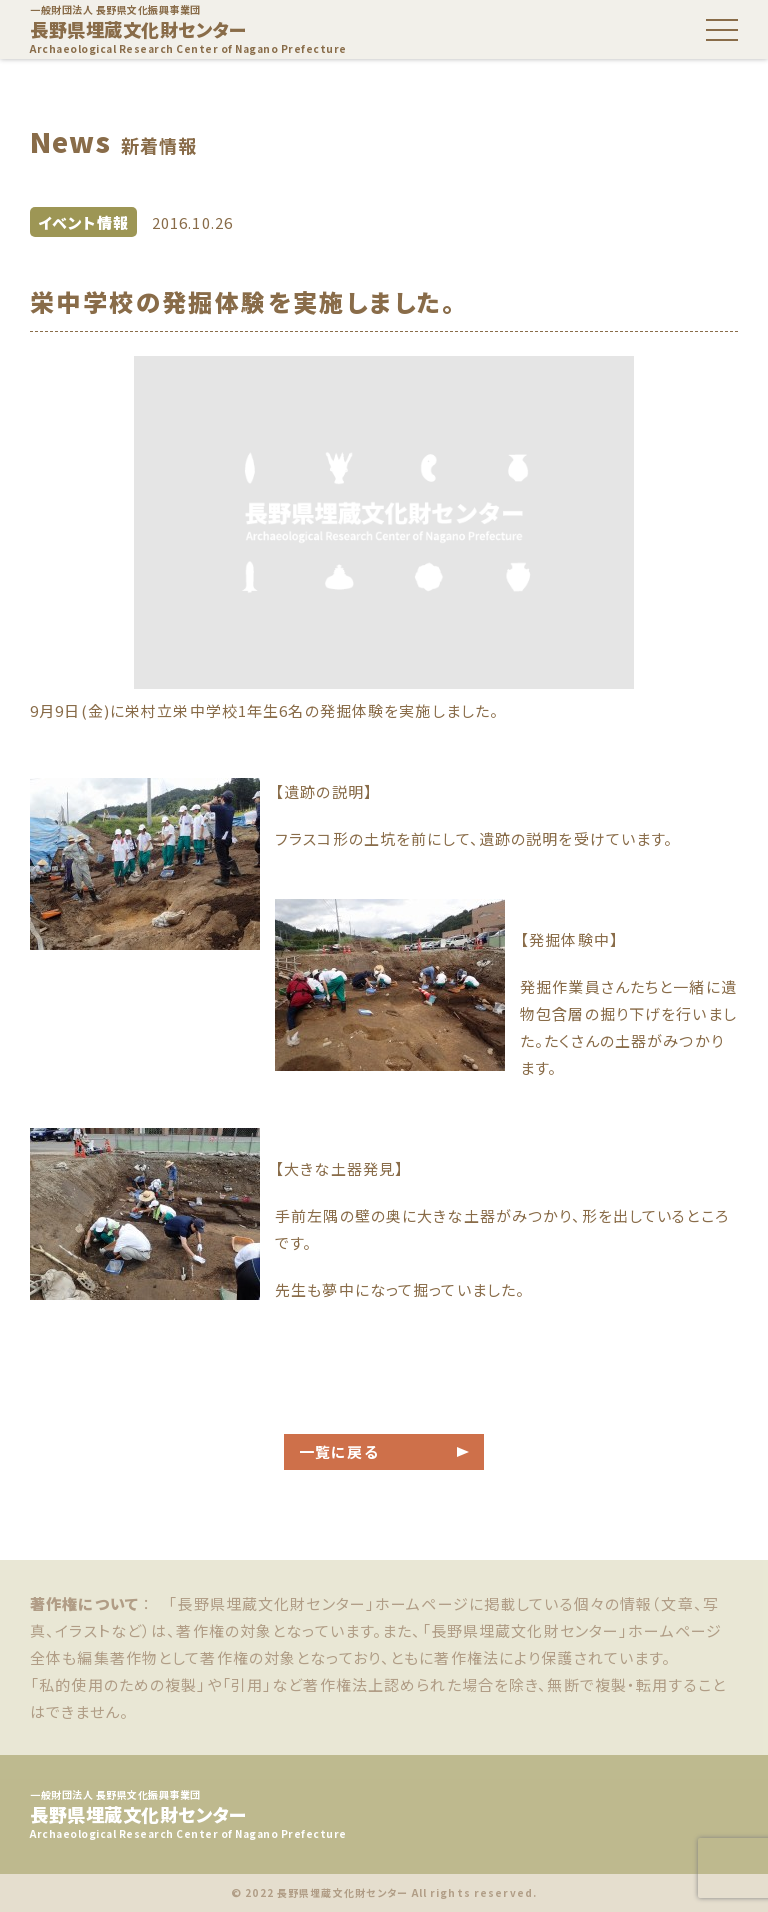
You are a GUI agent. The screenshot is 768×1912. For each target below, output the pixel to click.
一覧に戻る (339, 1451)
